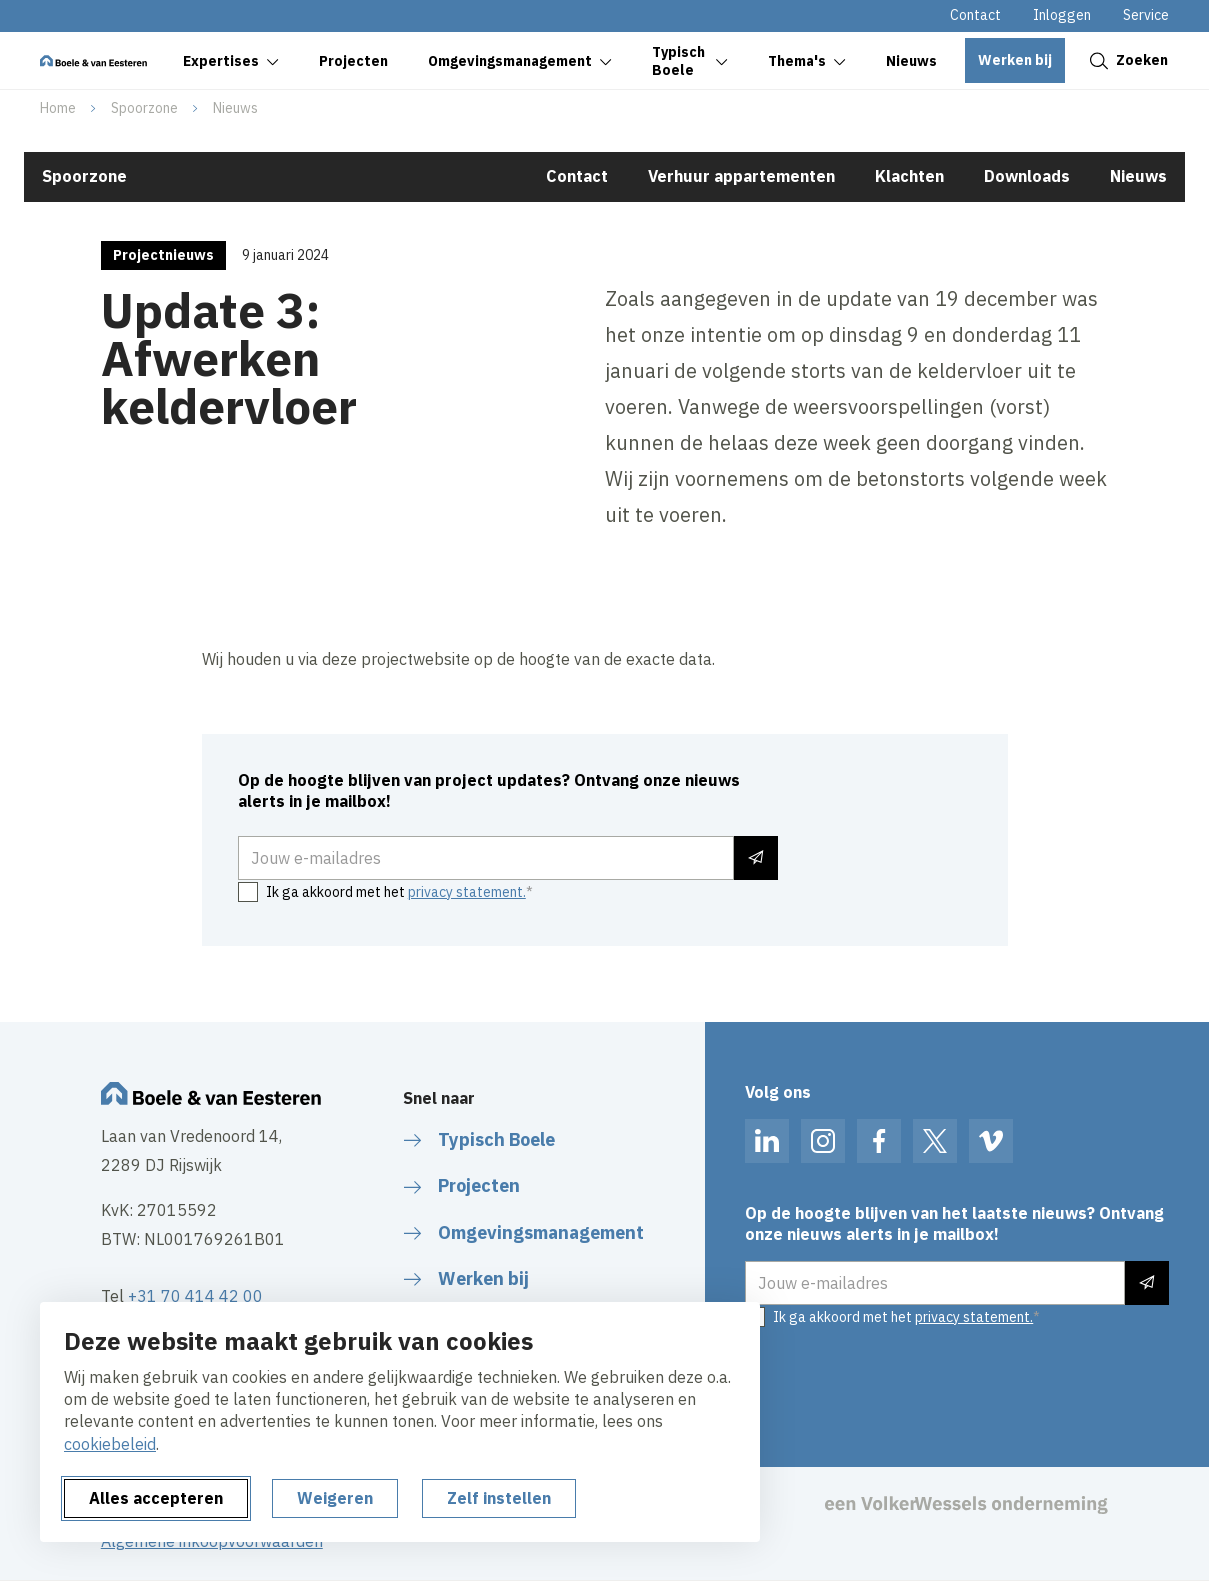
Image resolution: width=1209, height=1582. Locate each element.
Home (58, 108)
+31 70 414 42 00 (195, 1296)
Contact (975, 15)
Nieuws (235, 108)
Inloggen (1062, 15)
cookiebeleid (110, 1444)
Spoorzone (144, 108)
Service (1146, 15)
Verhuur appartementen (741, 176)
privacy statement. (467, 892)
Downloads (1027, 176)
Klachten (909, 176)
